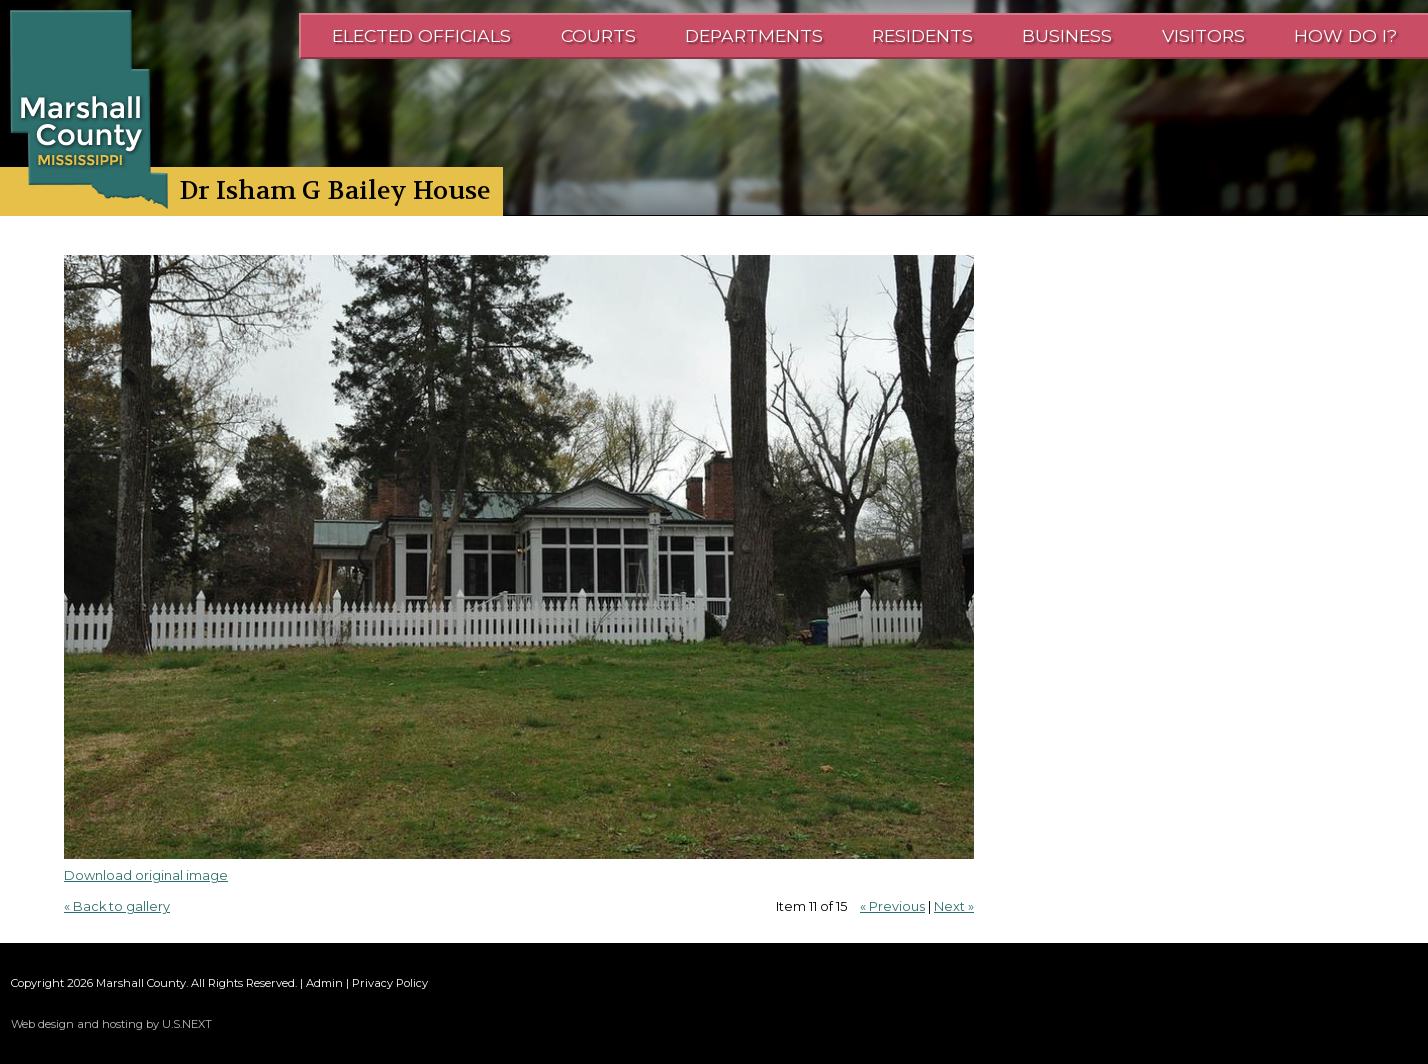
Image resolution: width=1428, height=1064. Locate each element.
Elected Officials (421, 35)
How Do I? (1345, 35)
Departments (754, 35)
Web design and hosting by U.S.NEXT (111, 1024)
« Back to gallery (117, 906)
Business (1067, 35)
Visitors (1203, 35)
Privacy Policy (390, 983)
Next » (954, 906)
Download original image (146, 875)
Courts (598, 35)
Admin (324, 983)
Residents (922, 35)
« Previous (892, 906)
